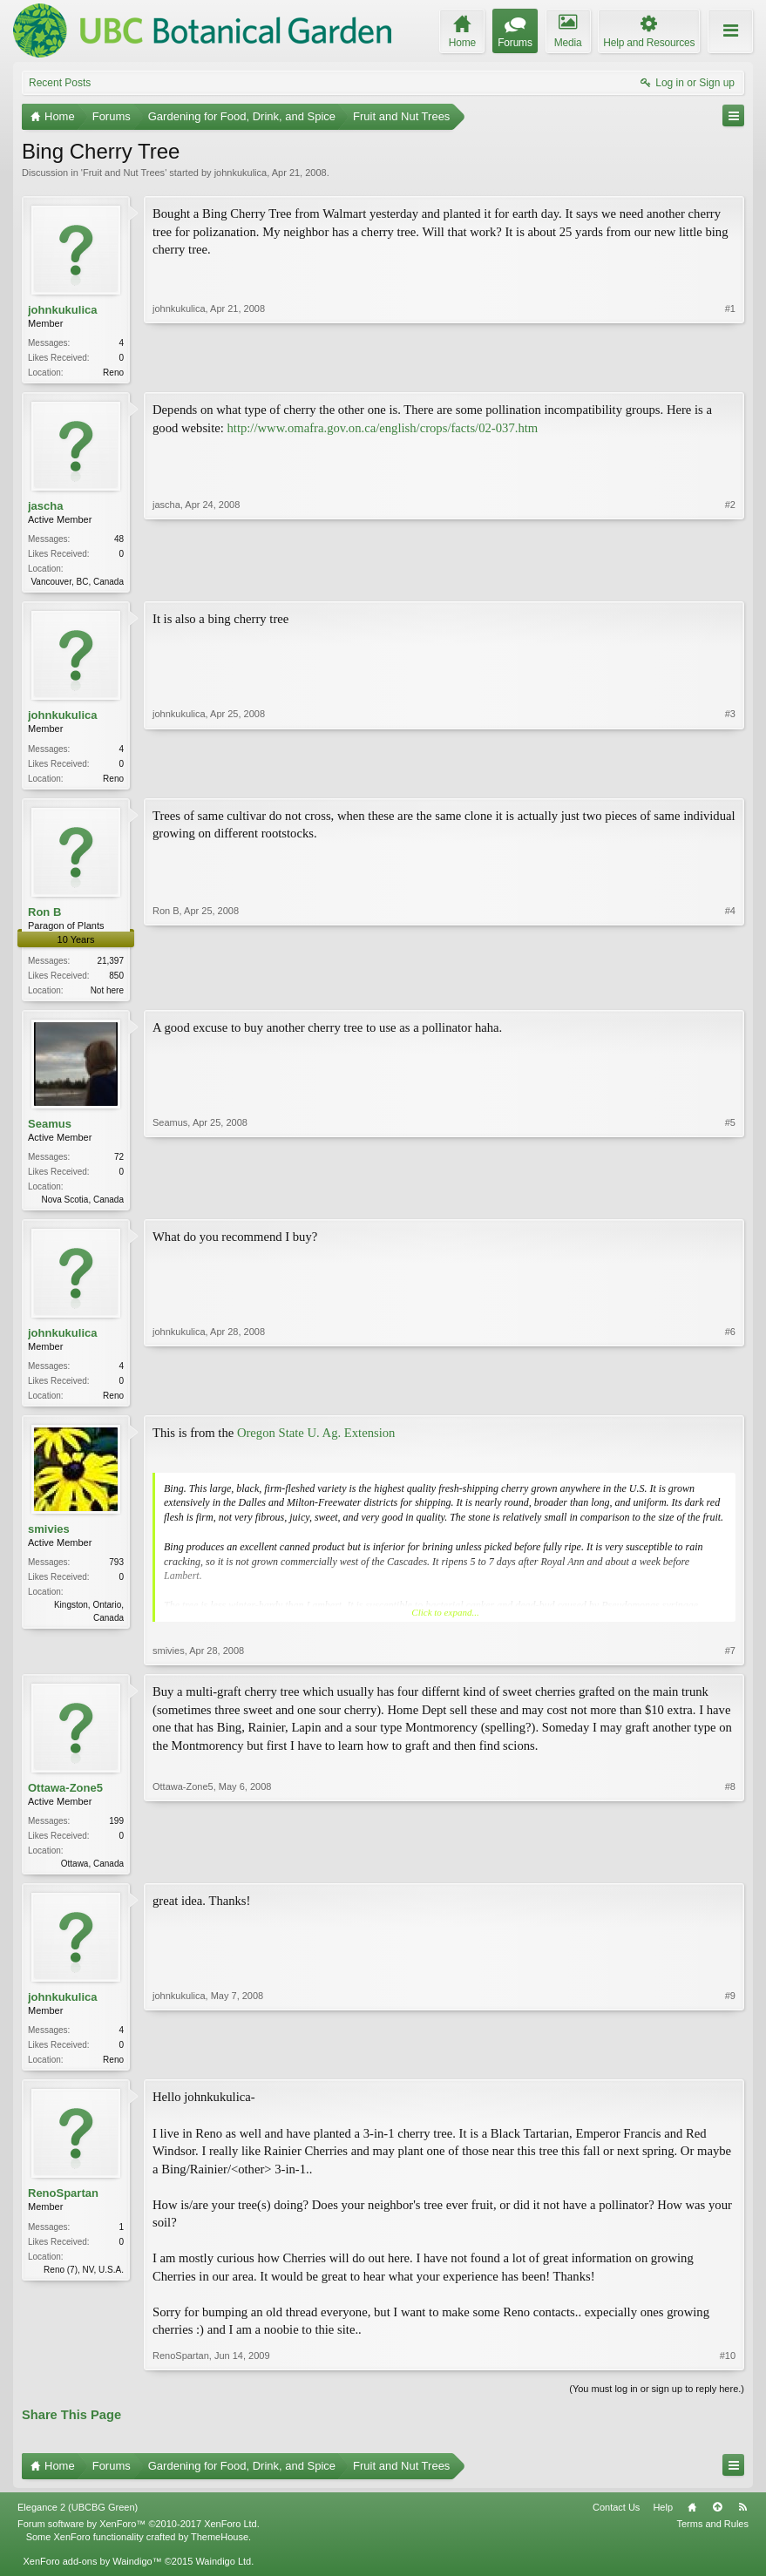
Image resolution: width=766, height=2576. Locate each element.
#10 (727, 2369)
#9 (730, 2069)
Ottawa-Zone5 (65, 1798)
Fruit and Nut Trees (124, 172)
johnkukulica (241, 172)
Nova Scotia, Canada (82, 1206)
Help (663, 2521)
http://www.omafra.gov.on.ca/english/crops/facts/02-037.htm (382, 430)
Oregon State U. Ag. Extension (316, 1443)
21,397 (110, 966)
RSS (742, 2521)
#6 (730, 1402)
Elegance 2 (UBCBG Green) (77, 2521)
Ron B (44, 917)
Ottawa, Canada (92, 1874)
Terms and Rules (712, 2537)
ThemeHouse (219, 2550)
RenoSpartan (63, 2206)
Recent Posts (60, 83)
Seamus (49, 1130)
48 (119, 541)
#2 (730, 581)
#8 (730, 1872)
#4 (730, 993)
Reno (113, 372)
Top (717, 2521)
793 (116, 1572)
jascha (45, 507)
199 (116, 1831)
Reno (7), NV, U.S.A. (84, 2283)
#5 (730, 1204)
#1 (730, 370)
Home (692, 2521)
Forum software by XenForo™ (138, 2537)
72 (119, 1164)
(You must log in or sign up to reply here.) (656, 2402)
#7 (730, 1661)
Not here (107, 995)
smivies (49, 1539)
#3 (730, 779)
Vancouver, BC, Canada (77, 583)
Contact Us (616, 2521)
